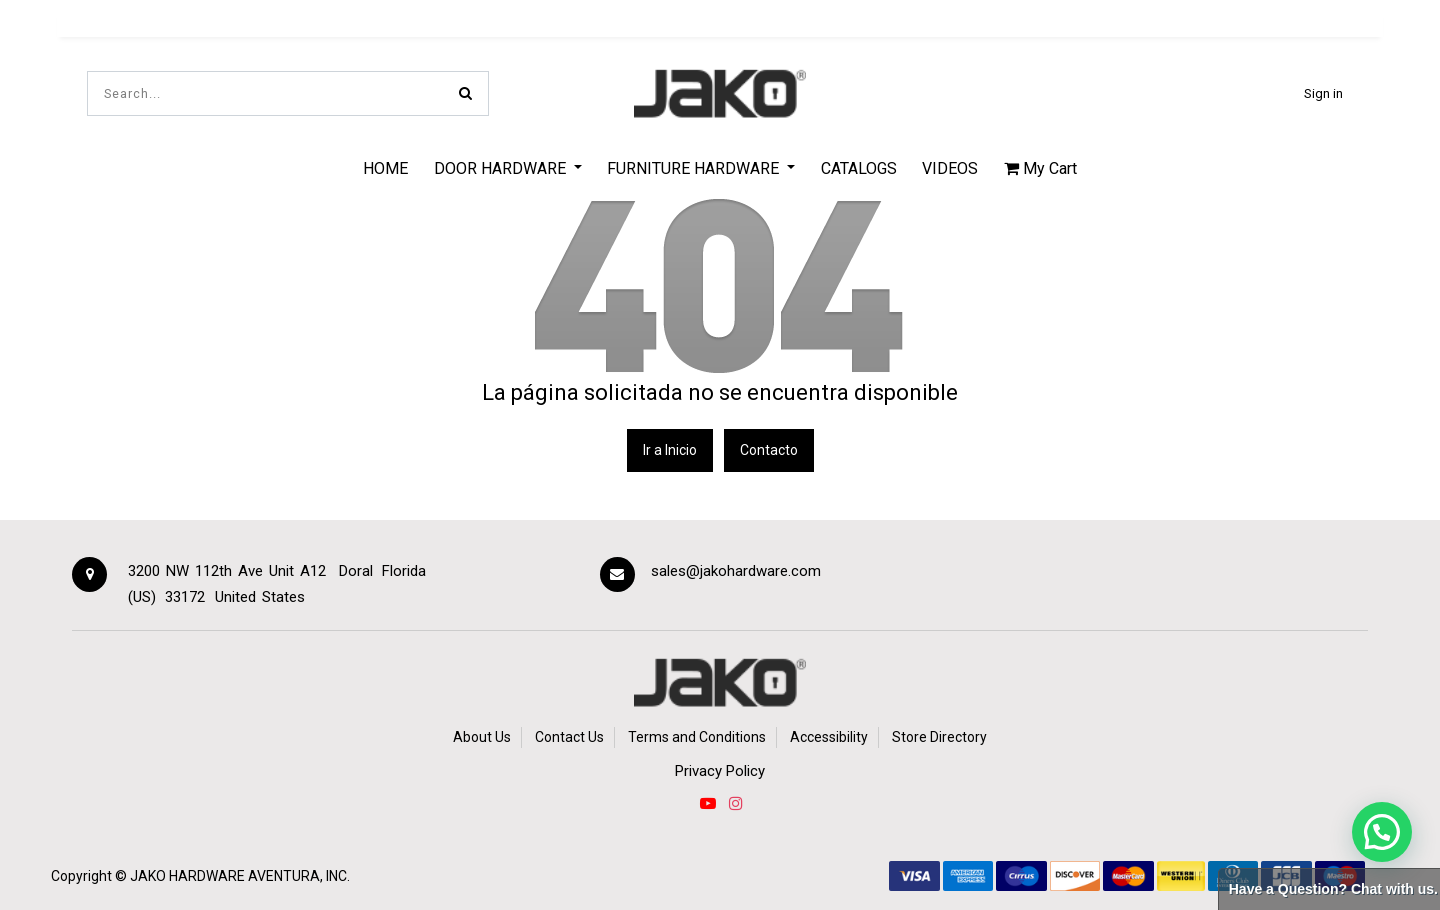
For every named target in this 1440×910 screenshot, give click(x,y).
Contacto (769, 450)
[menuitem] (385, 168)
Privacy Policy (720, 771)
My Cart (1040, 168)
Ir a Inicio (670, 450)
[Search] (465, 93)
